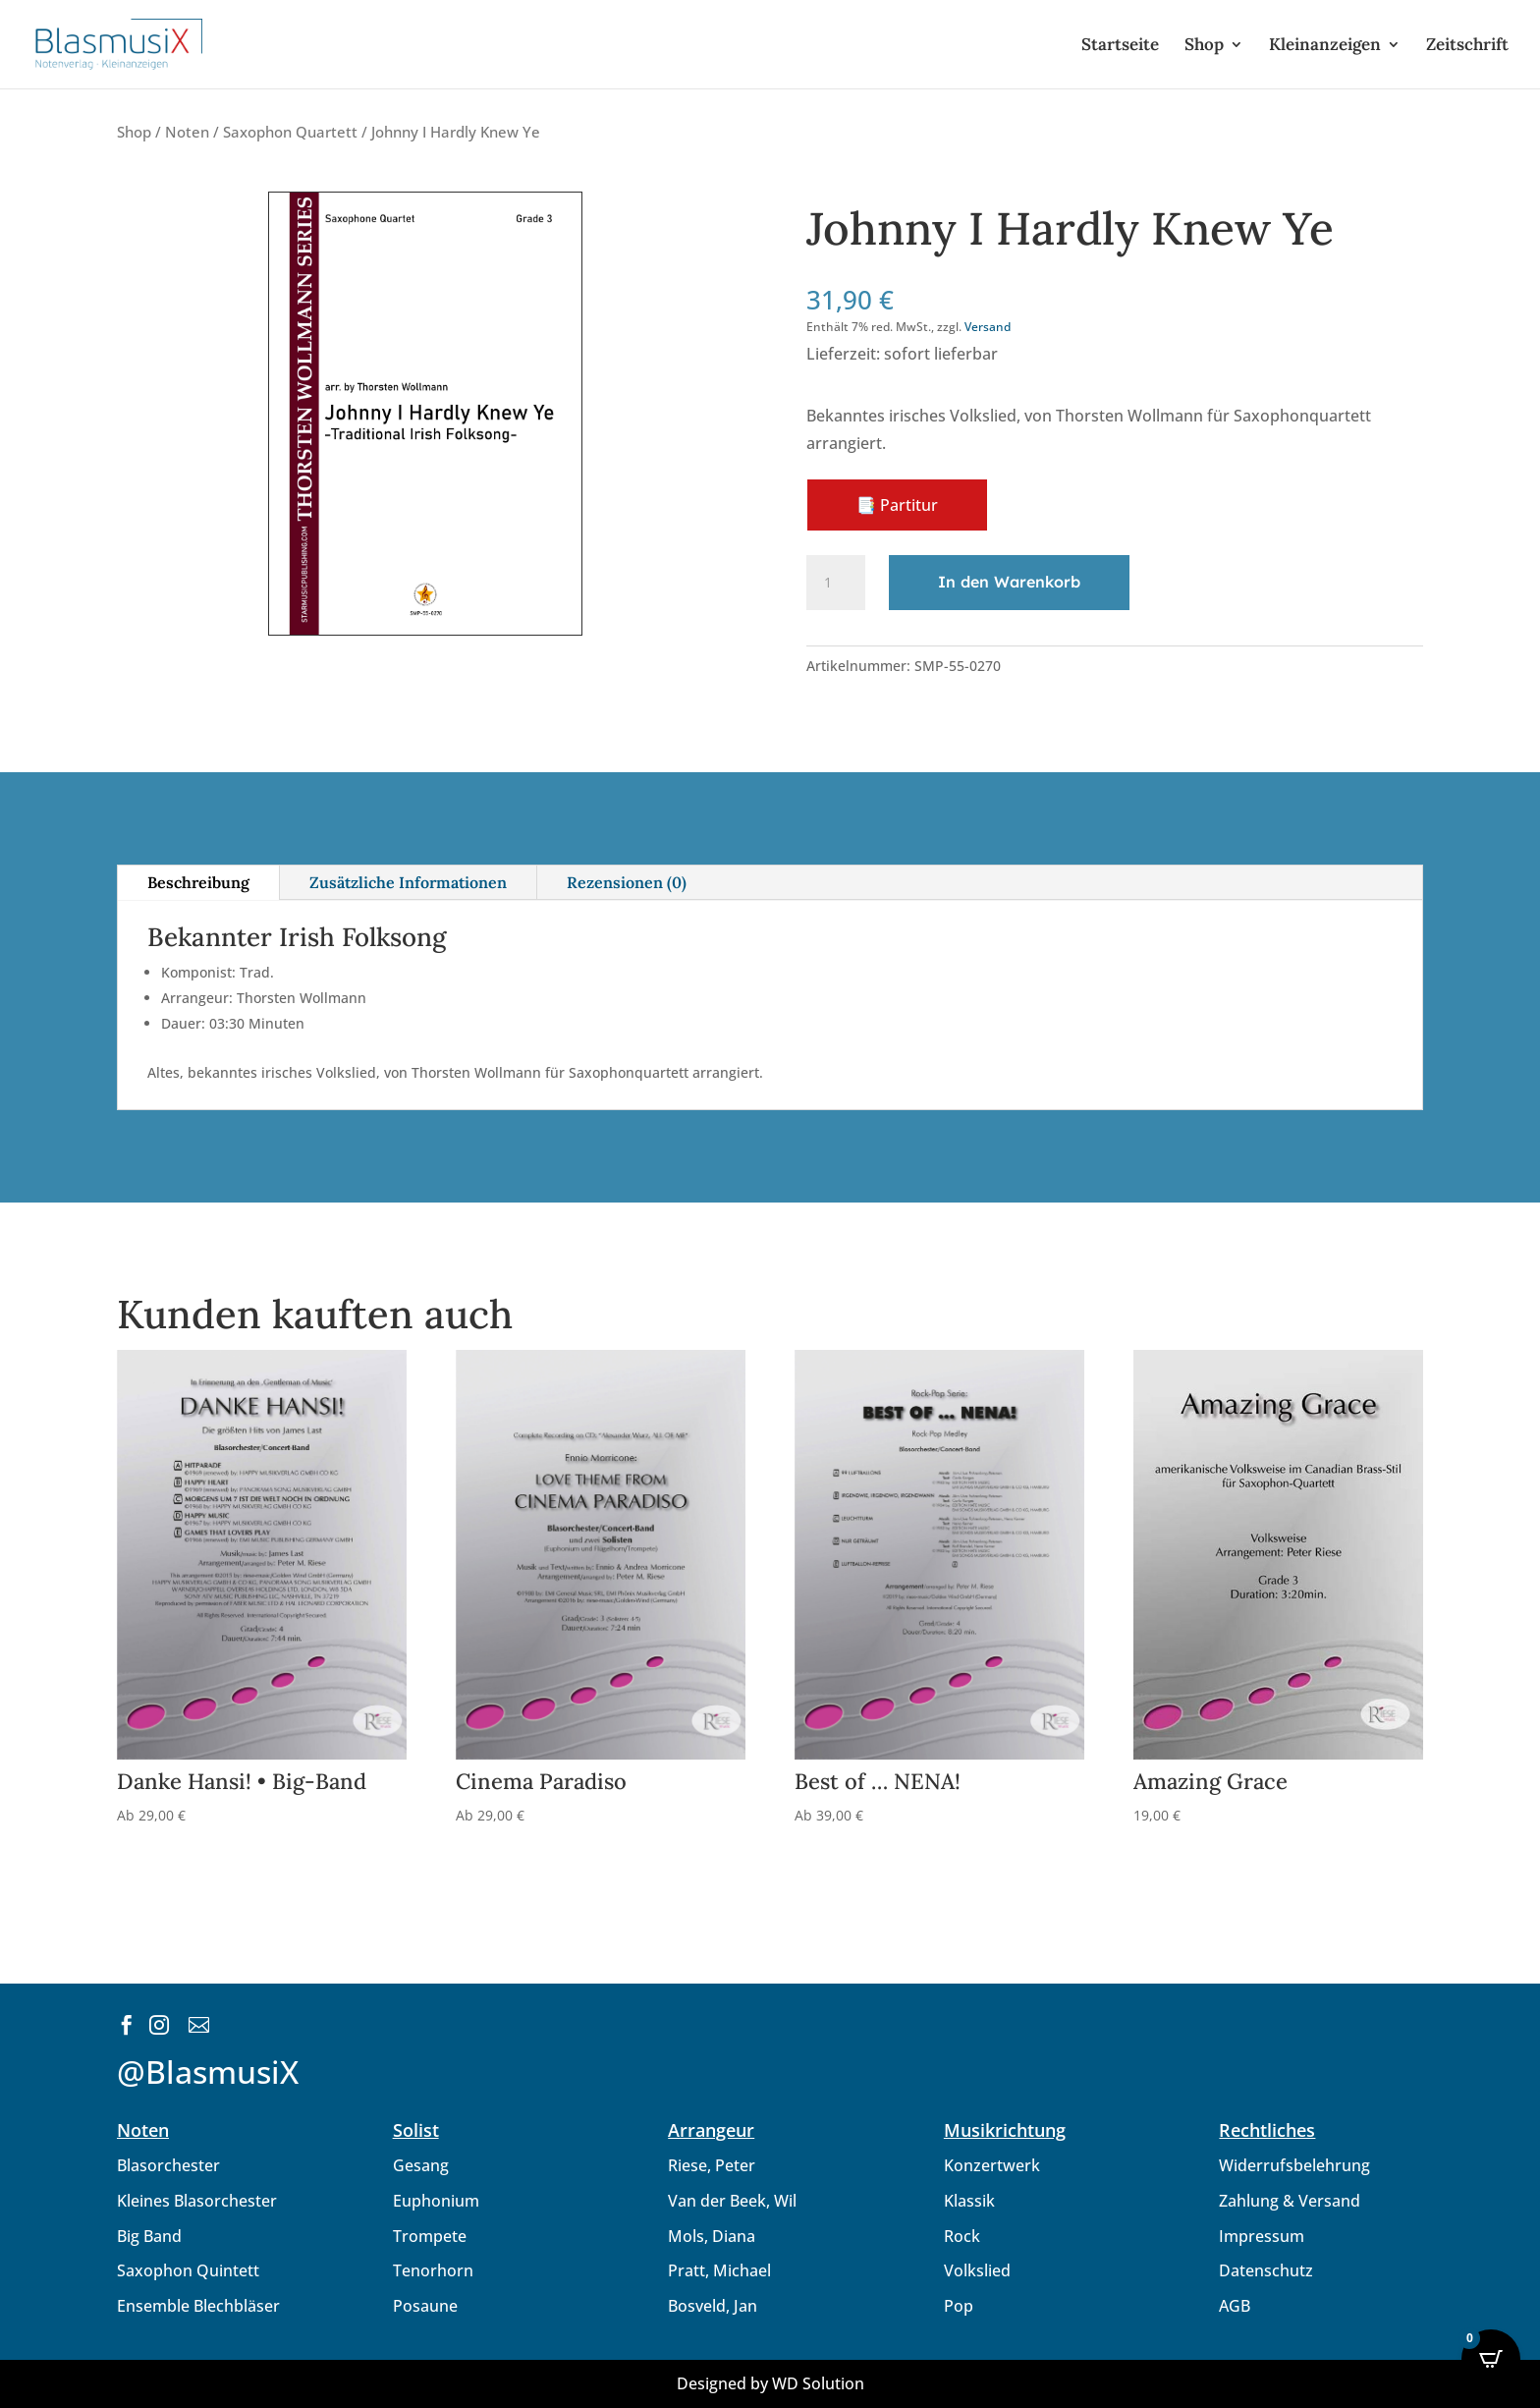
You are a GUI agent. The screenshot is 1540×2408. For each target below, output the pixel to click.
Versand (987, 326)
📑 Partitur (897, 505)
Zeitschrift (1467, 46)
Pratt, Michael (719, 2270)
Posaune (425, 2306)
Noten (187, 131)
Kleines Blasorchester (197, 2201)
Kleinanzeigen (1325, 46)
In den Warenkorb (1009, 581)
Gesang (421, 2165)
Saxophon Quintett (188, 2270)
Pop (958, 2306)
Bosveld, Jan (712, 2306)
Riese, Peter (711, 2165)
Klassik (969, 2201)
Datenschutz (1266, 2270)
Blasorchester (168, 2165)
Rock (962, 2236)
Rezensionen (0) (627, 882)
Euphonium (436, 2201)
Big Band (149, 2236)
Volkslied (977, 2270)
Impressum (1261, 2236)
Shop (1204, 46)
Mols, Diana (711, 2236)
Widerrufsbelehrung (1294, 2165)
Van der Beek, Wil (732, 2201)
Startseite (1120, 46)
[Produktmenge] (835, 582)
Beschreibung (198, 882)
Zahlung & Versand (1289, 2201)
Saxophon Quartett (290, 131)
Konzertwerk (992, 2165)
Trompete (430, 2236)
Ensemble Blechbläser (198, 2306)
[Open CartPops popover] (1490, 2358)
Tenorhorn (433, 2270)
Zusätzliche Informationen (408, 882)
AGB (1234, 2306)
